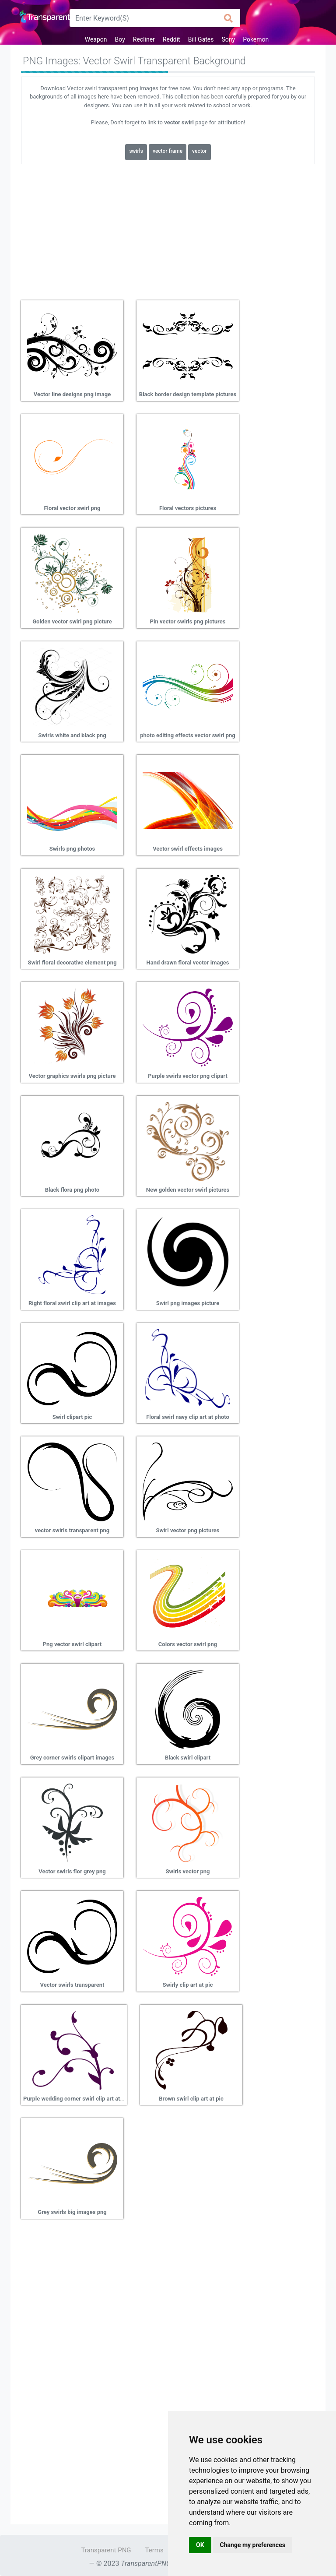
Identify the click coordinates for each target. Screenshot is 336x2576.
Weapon (96, 39)
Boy (120, 39)
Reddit (171, 39)
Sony (228, 39)
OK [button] (200, 2544)
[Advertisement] (168, 229)
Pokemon (256, 39)
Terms (154, 2550)
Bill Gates (201, 39)
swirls (136, 151)
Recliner (144, 39)
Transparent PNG (106, 2550)
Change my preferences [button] (252, 2544)
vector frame (167, 151)
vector (199, 151)
